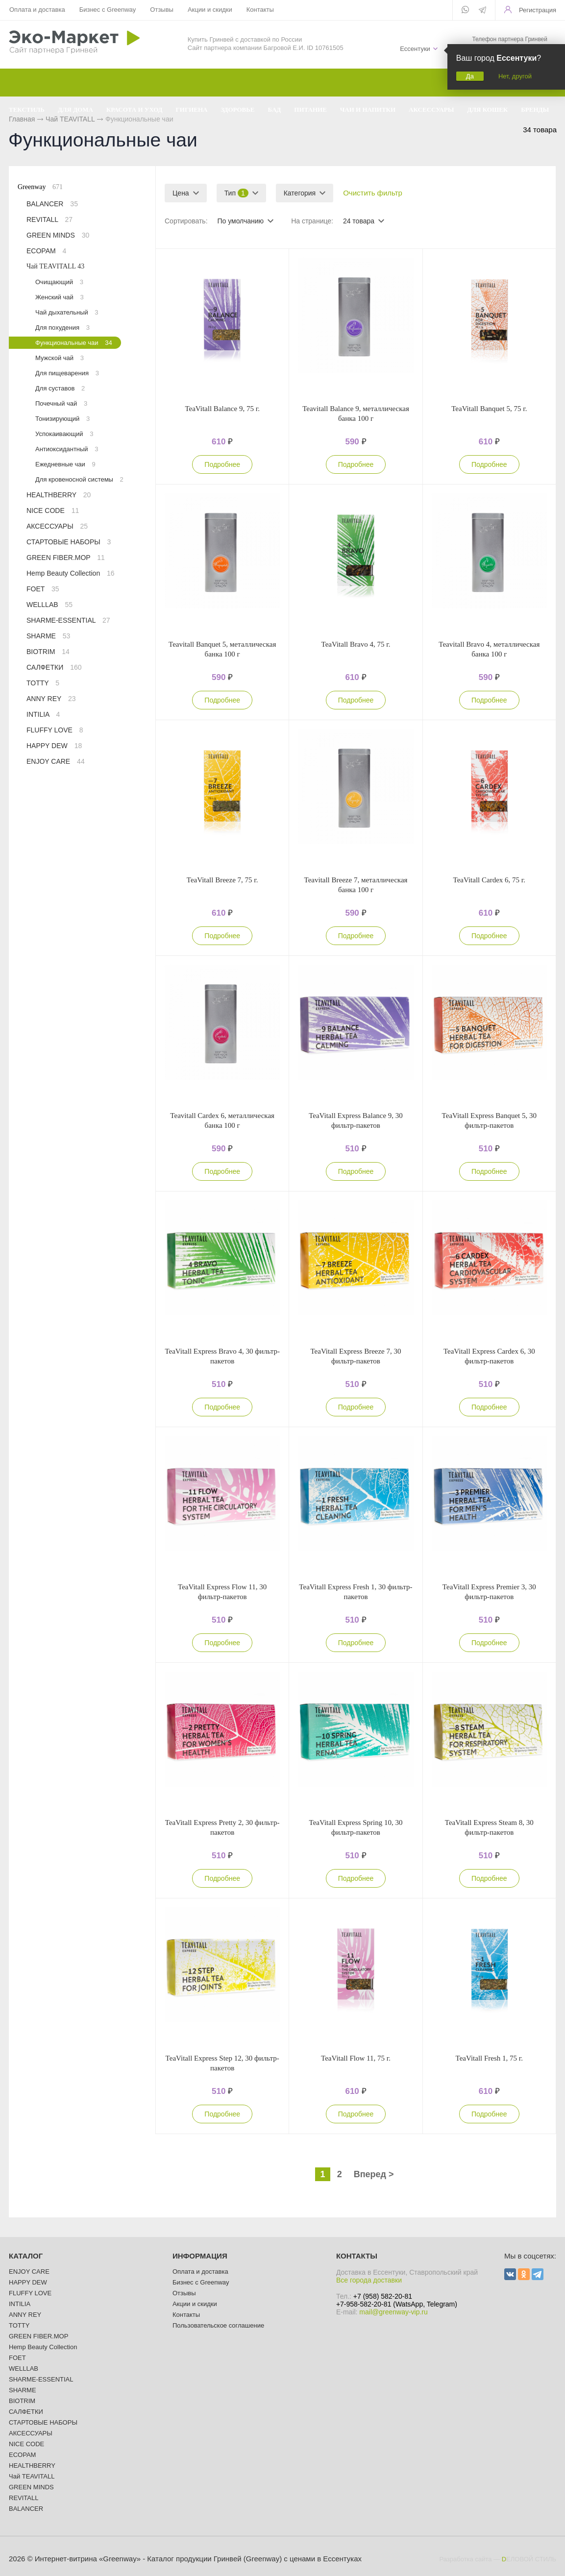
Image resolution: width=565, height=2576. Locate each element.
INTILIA (43, 714)
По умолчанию (240, 221)
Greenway (40, 187)
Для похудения (62, 327)
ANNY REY (51, 699)
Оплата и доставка (37, 9)
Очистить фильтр (372, 193)
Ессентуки (415, 48)
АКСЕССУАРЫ (57, 526)
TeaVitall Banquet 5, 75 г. (489, 409)
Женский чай (59, 297)
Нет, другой (515, 76)
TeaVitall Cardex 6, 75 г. (489, 880)
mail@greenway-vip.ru (393, 2312)
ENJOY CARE (55, 761)
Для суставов (60, 388)
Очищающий (59, 282)
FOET (42, 589)
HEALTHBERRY (58, 495)
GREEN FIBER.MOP (65, 557)
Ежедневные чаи (65, 464)
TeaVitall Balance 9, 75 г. (222, 409)
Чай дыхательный (66, 312)
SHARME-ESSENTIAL (68, 620)
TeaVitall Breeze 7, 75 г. (222, 880)
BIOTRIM (48, 652)
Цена (180, 193)
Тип (236, 193)
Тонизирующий (62, 418)
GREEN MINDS (57, 235)
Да (470, 76)
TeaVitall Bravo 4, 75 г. (356, 644)
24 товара (358, 221)
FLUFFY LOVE (54, 730)
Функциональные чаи (73, 342)
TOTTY (42, 683)
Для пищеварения (67, 373)
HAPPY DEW (54, 746)
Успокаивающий (64, 433)
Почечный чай (61, 403)
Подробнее (222, 464)
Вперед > (374, 2174)
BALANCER (52, 204)
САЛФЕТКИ (53, 667)
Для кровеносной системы (79, 479)
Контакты (260, 9)
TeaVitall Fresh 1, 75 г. (489, 2058)
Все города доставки (369, 2280)
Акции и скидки (210, 9)
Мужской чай (59, 358)
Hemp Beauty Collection (70, 573)
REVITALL (49, 219)
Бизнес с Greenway (107, 9)
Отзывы (161, 9)
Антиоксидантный (66, 449)
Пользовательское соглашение (218, 2325)
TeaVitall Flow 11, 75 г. (356, 2058)
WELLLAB (49, 604)
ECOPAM (46, 251)
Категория (300, 193)
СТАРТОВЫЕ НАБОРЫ (68, 542)
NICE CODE (52, 510)
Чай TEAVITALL (55, 266)
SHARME (48, 636)
